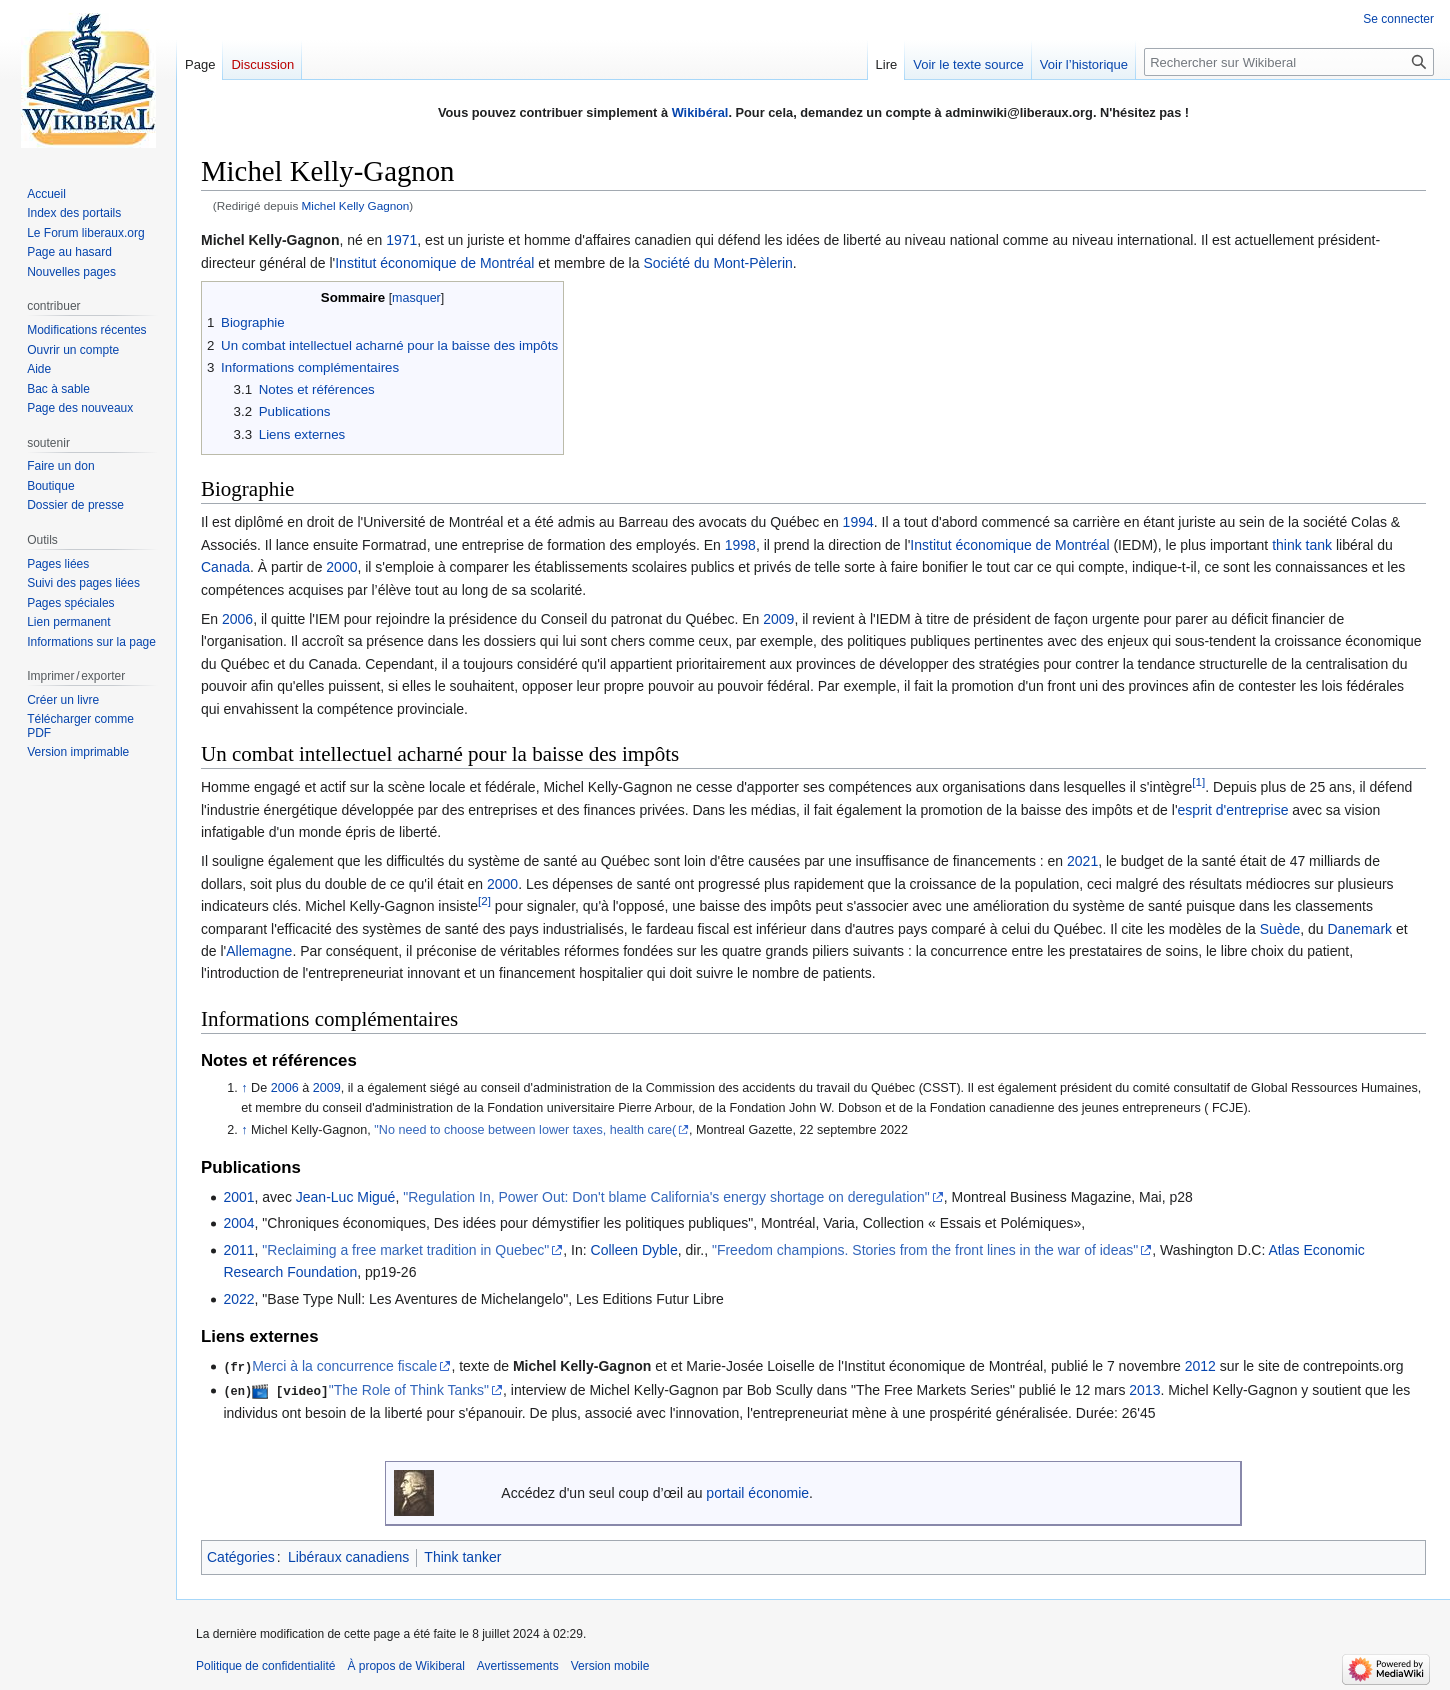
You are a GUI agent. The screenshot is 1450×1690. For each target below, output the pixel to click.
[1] (1198, 782)
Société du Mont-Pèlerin (717, 263)
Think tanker (462, 1556)
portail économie (757, 1491)
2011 (238, 1250)
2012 (1200, 1366)
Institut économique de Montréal (434, 263)
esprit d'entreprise (1233, 810)
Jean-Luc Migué (346, 1197)
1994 (858, 522)
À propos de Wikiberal (405, 1665)
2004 (238, 1223)
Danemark (1359, 929)
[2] (484, 901)
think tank (1302, 545)
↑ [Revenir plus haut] (244, 1088)
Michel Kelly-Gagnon (582, 1366)
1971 (401, 240)
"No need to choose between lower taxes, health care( (525, 1130)
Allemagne (259, 951)
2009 (778, 619)
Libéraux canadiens (348, 1556)
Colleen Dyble (634, 1250)
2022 (238, 1299)
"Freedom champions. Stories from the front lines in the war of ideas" (925, 1250)
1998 (740, 545)
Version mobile (610, 1665)
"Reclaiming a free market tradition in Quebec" (405, 1250)
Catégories (241, 1556)
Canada (225, 567)
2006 (237, 619)
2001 (238, 1197)
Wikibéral (700, 112)
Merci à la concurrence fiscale (344, 1366)
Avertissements (518, 1665)
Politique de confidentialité (265, 1665)
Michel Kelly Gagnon (356, 205)
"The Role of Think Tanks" (409, 1390)
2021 (1082, 861)
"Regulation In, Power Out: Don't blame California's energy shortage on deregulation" (666, 1197)
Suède (1280, 929)
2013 (1144, 1390)
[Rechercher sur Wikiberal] (1289, 62)
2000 (341, 567)
